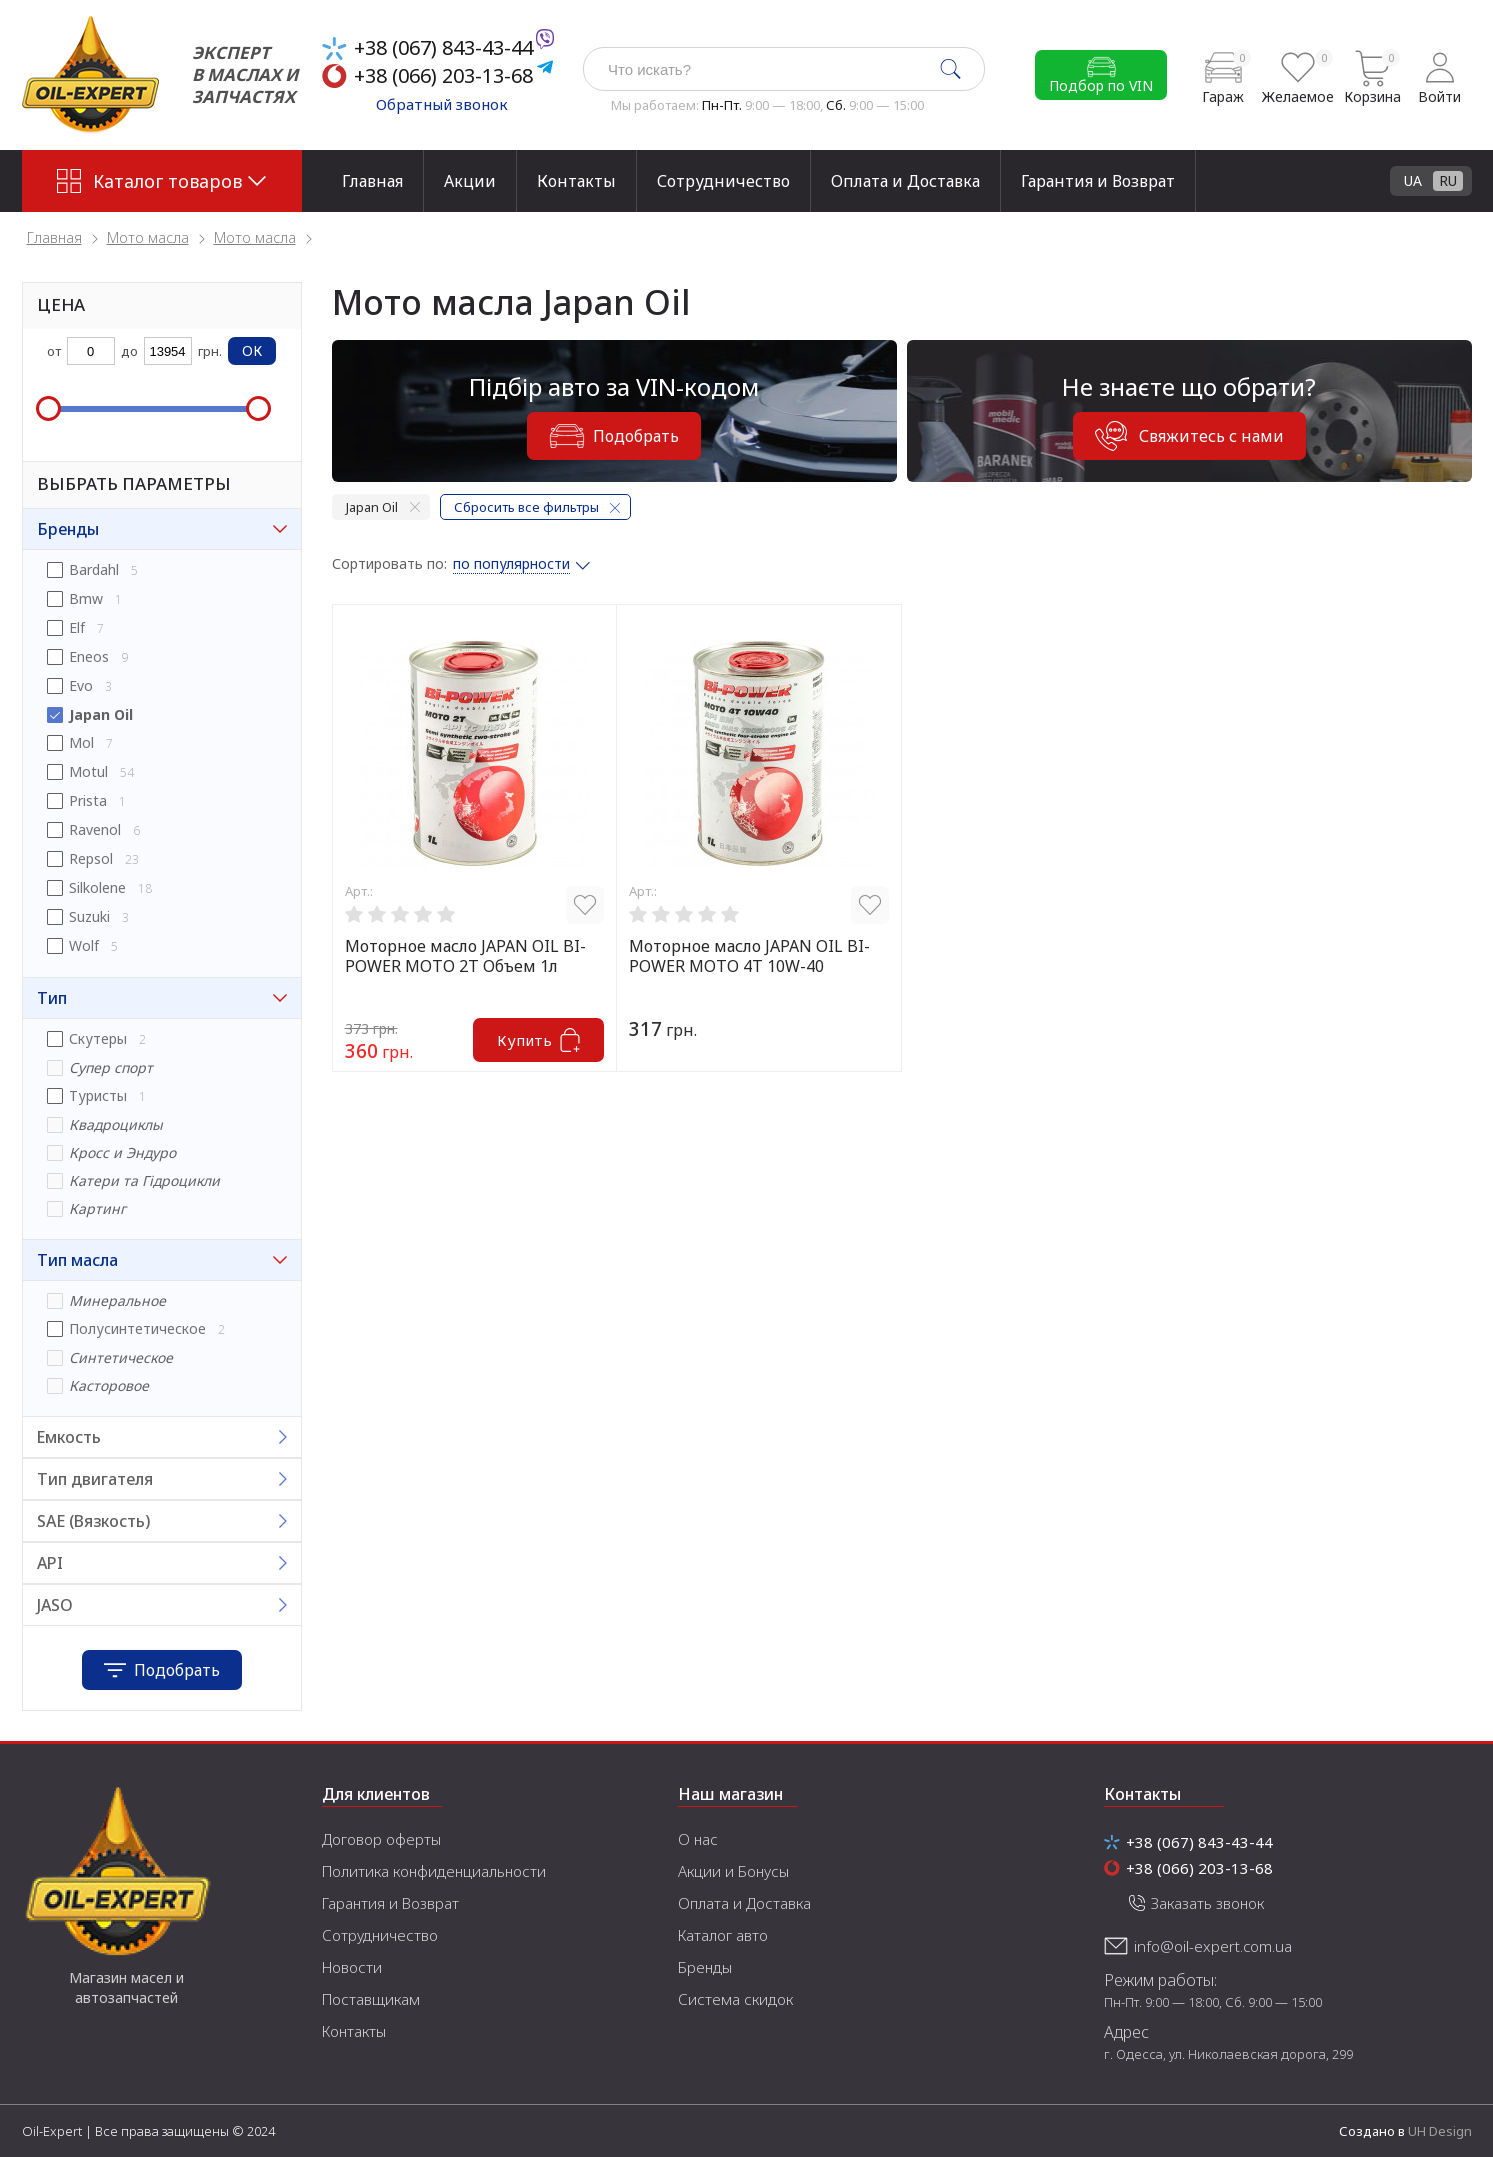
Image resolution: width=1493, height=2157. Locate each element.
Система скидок (735, 1999)
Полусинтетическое (137, 1328)
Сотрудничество (723, 181)
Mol (81, 742)
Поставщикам (371, 1999)
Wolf (84, 945)
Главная (372, 181)
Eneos (89, 656)
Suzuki (89, 916)
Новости (352, 1967)
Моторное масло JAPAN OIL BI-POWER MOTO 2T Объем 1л (465, 956)
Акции (470, 181)
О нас (698, 1839)
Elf (77, 627)
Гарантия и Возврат (1098, 181)
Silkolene (97, 887)
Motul (88, 771)
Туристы (98, 1095)
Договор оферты (381, 1839)
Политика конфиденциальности (434, 1871)
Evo (81, 685)
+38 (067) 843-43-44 (443, 47)
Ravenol (95, 829)
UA (1413, 180)
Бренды (705, 1967)
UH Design (1440, 2131)
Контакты (576, 181)
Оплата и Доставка (905, 181)
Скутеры (98, 1038)
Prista (88, 800)
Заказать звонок (1207, 1903)
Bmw (86, 598)
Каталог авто (723, 1935)
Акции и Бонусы (733, 1871)
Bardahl (94, 569)
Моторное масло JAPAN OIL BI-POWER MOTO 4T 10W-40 (749, 956)
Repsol (91, 858)
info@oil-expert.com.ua (1213, 1946)
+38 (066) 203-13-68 (443, 75)
